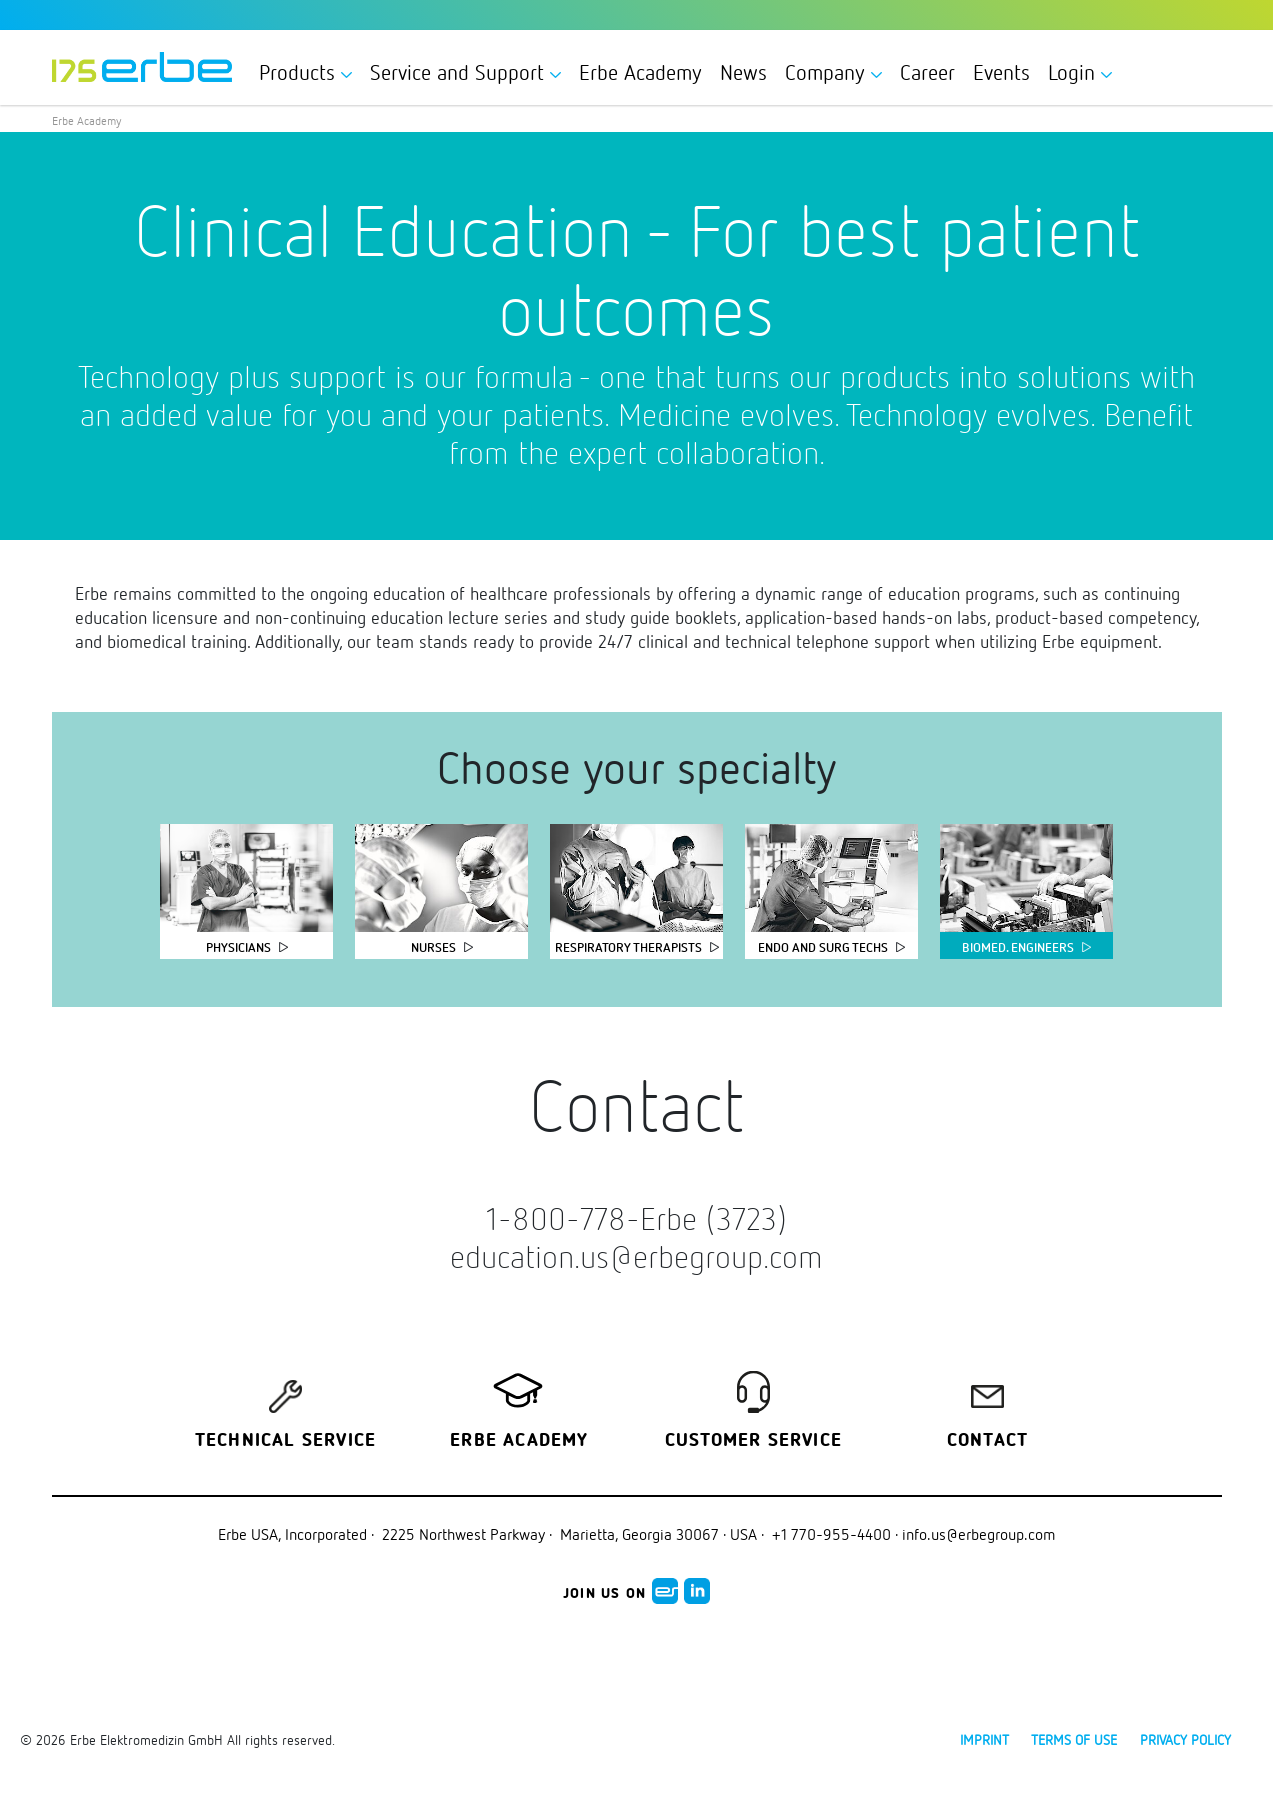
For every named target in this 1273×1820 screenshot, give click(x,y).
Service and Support (465, 72)
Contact (987, 1441)
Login (1080, 72)
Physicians (238, 947)
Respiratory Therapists (628, 947)
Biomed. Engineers (1018, 947)
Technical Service (285, 1441)
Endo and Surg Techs (823, 947)
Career (927, 72)
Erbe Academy (640, 72)
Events (1001, 72)
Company (833, 72)
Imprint (984, 1739)
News (743, 72)
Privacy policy (1185, 1739)
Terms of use (1074, 1739)
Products (305, 72)
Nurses (433, 947)
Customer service (753, 1441)
